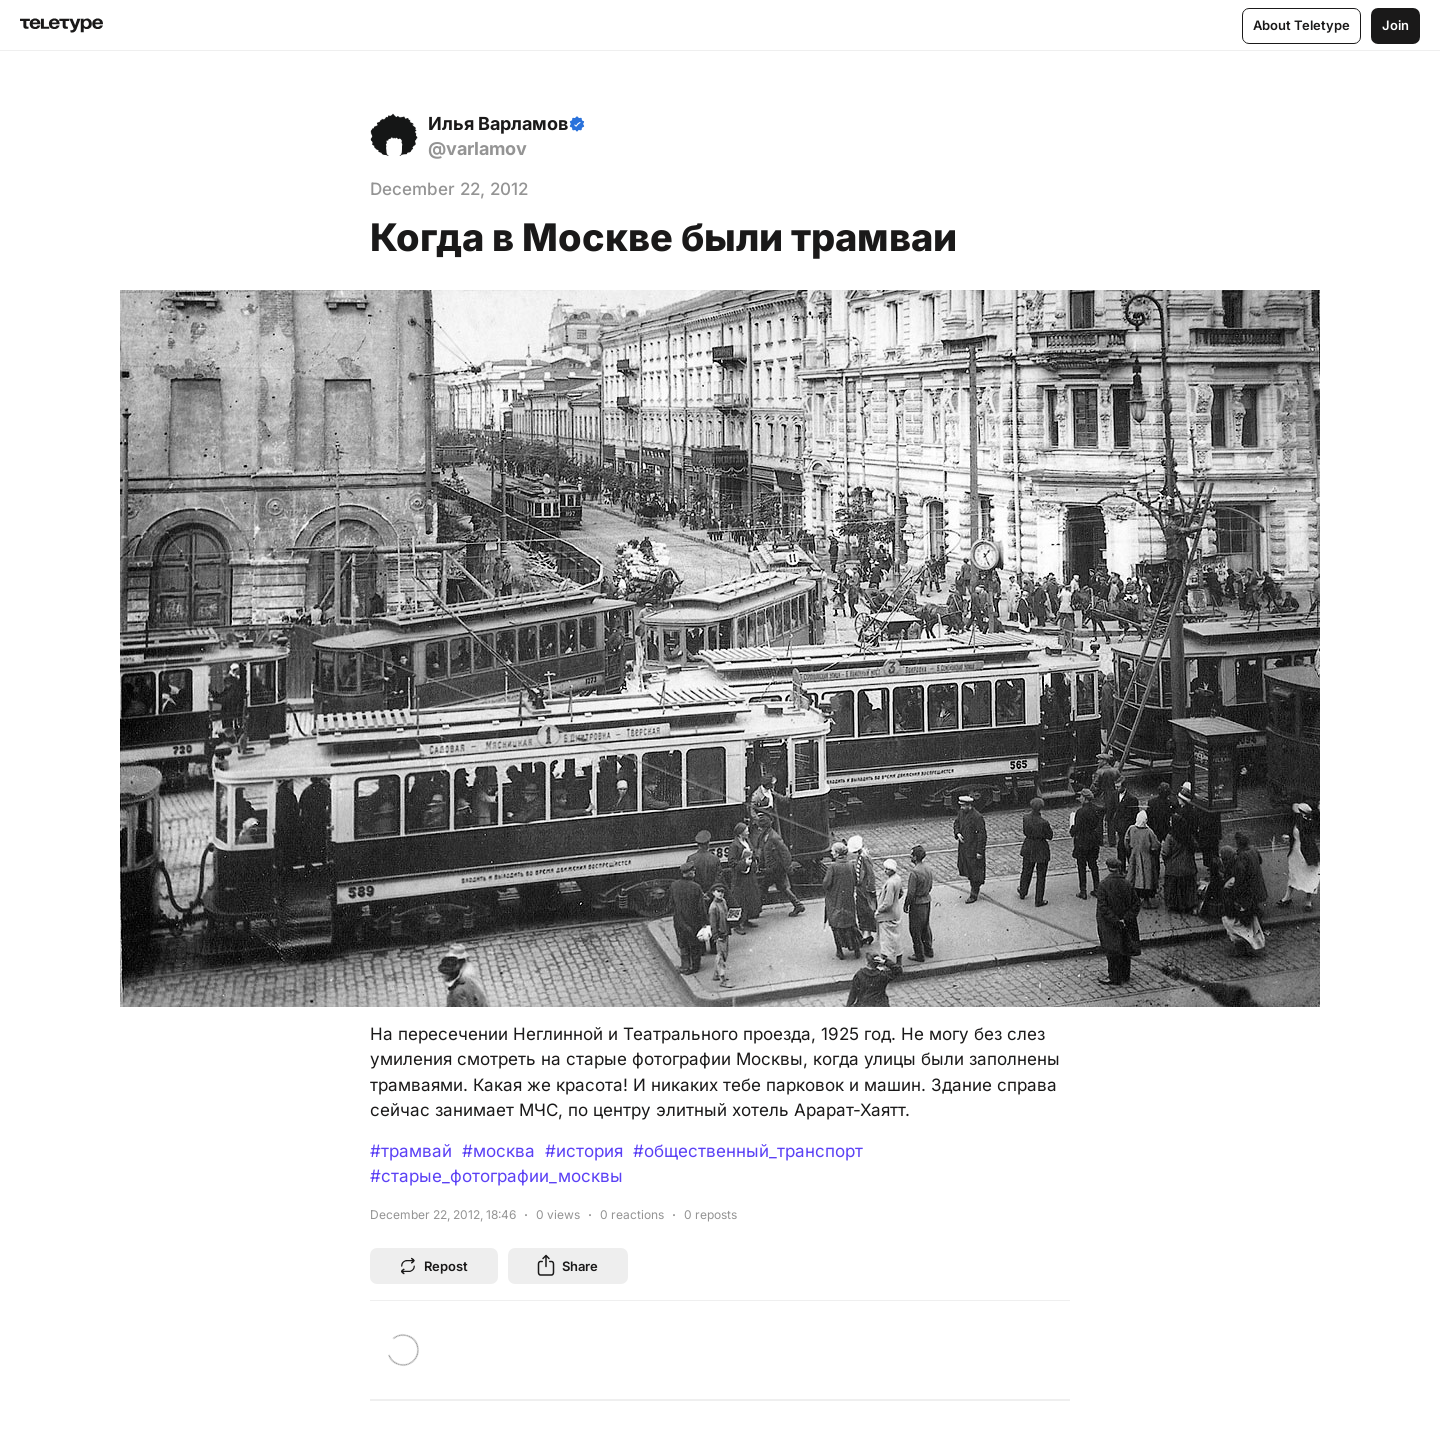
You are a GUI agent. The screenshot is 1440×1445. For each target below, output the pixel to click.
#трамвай (411, 1151)
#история (584, 1151)
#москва (498, 1151)
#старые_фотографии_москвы (496, 1176)
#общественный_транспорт (748, 1151)
